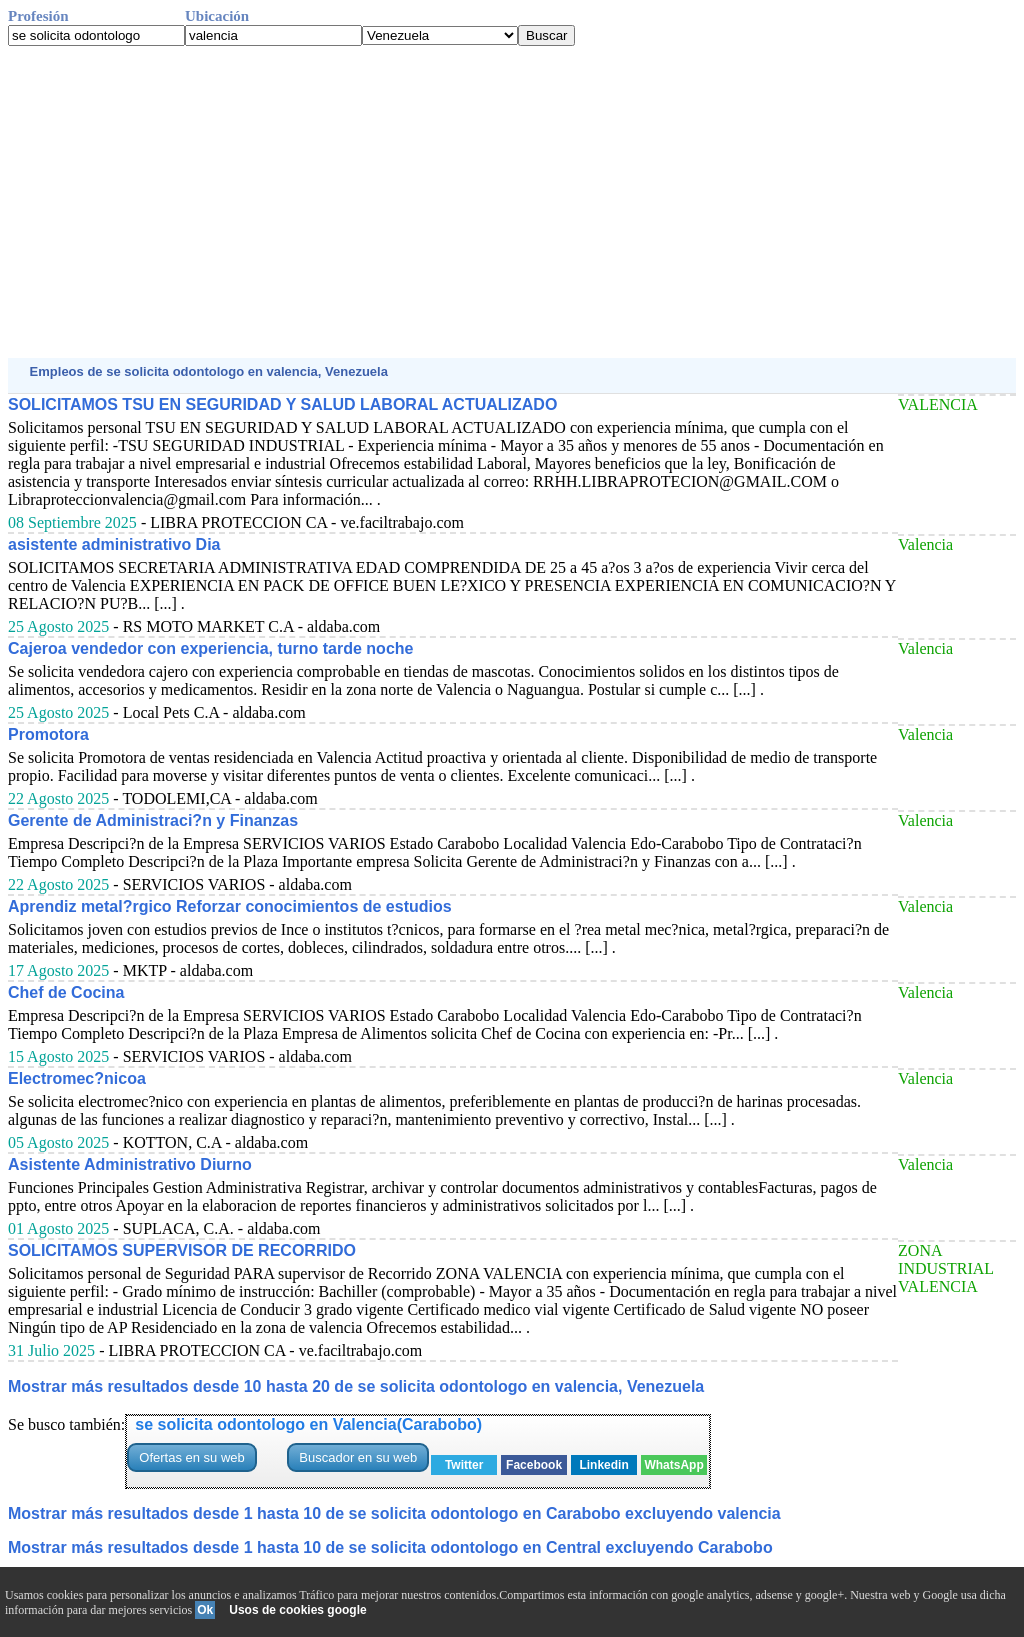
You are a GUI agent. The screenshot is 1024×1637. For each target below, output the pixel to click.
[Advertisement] (512, 202)
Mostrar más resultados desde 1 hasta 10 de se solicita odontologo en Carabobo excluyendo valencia (394, 1513)
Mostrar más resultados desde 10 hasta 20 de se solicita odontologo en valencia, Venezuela (356, 1386)
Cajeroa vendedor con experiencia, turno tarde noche (210, 648)
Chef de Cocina (66, 992)
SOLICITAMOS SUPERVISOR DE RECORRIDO (182, 1250)
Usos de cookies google (297, 1610)
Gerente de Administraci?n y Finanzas (153, 820)
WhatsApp (673, 1465)
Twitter (464, 1465)
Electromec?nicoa (77, 1078)
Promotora (48, 734)
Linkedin (603, 1465)
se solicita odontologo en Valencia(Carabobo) (308, 1424)
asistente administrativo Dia (114, 544)
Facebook (534, 1465)
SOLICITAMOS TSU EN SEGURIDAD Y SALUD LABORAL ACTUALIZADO (282, 404)
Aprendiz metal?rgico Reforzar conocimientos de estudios (230, 906)
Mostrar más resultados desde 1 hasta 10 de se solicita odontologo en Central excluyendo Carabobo (390, 1547)
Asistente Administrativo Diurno (130, 1164)
